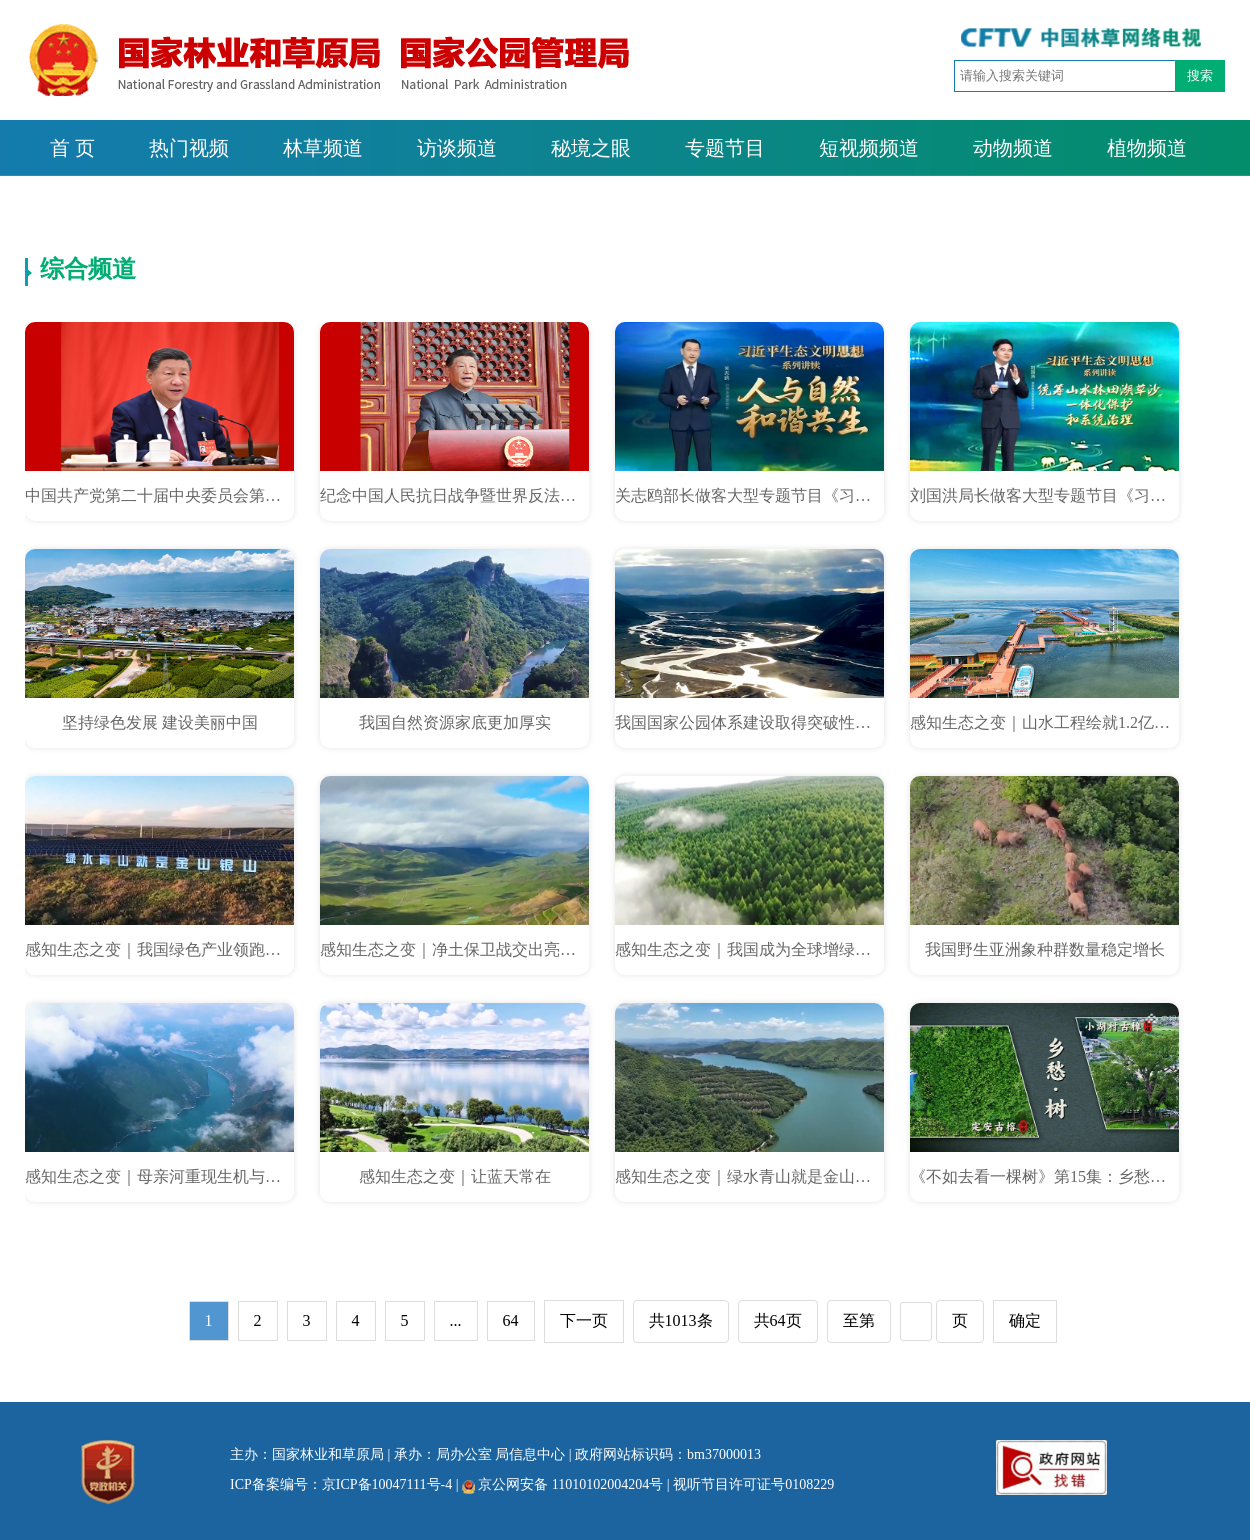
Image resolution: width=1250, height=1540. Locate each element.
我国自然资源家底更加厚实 (455, 722)
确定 (1025, 1320)
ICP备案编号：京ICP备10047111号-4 (341, 1484)
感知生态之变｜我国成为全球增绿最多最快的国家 (749, 949)
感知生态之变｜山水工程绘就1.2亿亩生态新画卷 (1044, 722)
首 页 (72, 148)
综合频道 (88, 269)
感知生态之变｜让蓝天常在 (455, 1176)
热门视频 (189, 148)
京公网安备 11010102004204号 (562, 1484)
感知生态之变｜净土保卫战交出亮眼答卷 (454, 949)
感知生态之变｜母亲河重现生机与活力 (159, 1176)
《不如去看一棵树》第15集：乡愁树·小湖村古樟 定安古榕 (1044, 1176)
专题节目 (725, 148)
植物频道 (1147, 148)
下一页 (584, 1320)
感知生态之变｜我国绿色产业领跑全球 (159, 949)
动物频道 (1013, 148)
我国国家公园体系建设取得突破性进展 (749, 722)
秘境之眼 (591, 148)
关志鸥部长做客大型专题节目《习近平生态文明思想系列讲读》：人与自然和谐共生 (749, 495)
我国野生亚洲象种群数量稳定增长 (1045, 949)
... (456, 1320)
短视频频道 (869, 148)
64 (511, 1320)
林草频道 (323, 148)
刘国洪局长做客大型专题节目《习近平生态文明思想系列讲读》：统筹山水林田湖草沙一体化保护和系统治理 (1044, 495)
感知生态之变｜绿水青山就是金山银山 (749, 1176)
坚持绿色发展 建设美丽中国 (160, 722)
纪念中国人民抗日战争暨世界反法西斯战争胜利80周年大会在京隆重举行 (454, 495)
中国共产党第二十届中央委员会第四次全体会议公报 (159, 495)
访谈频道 (457, 148)
